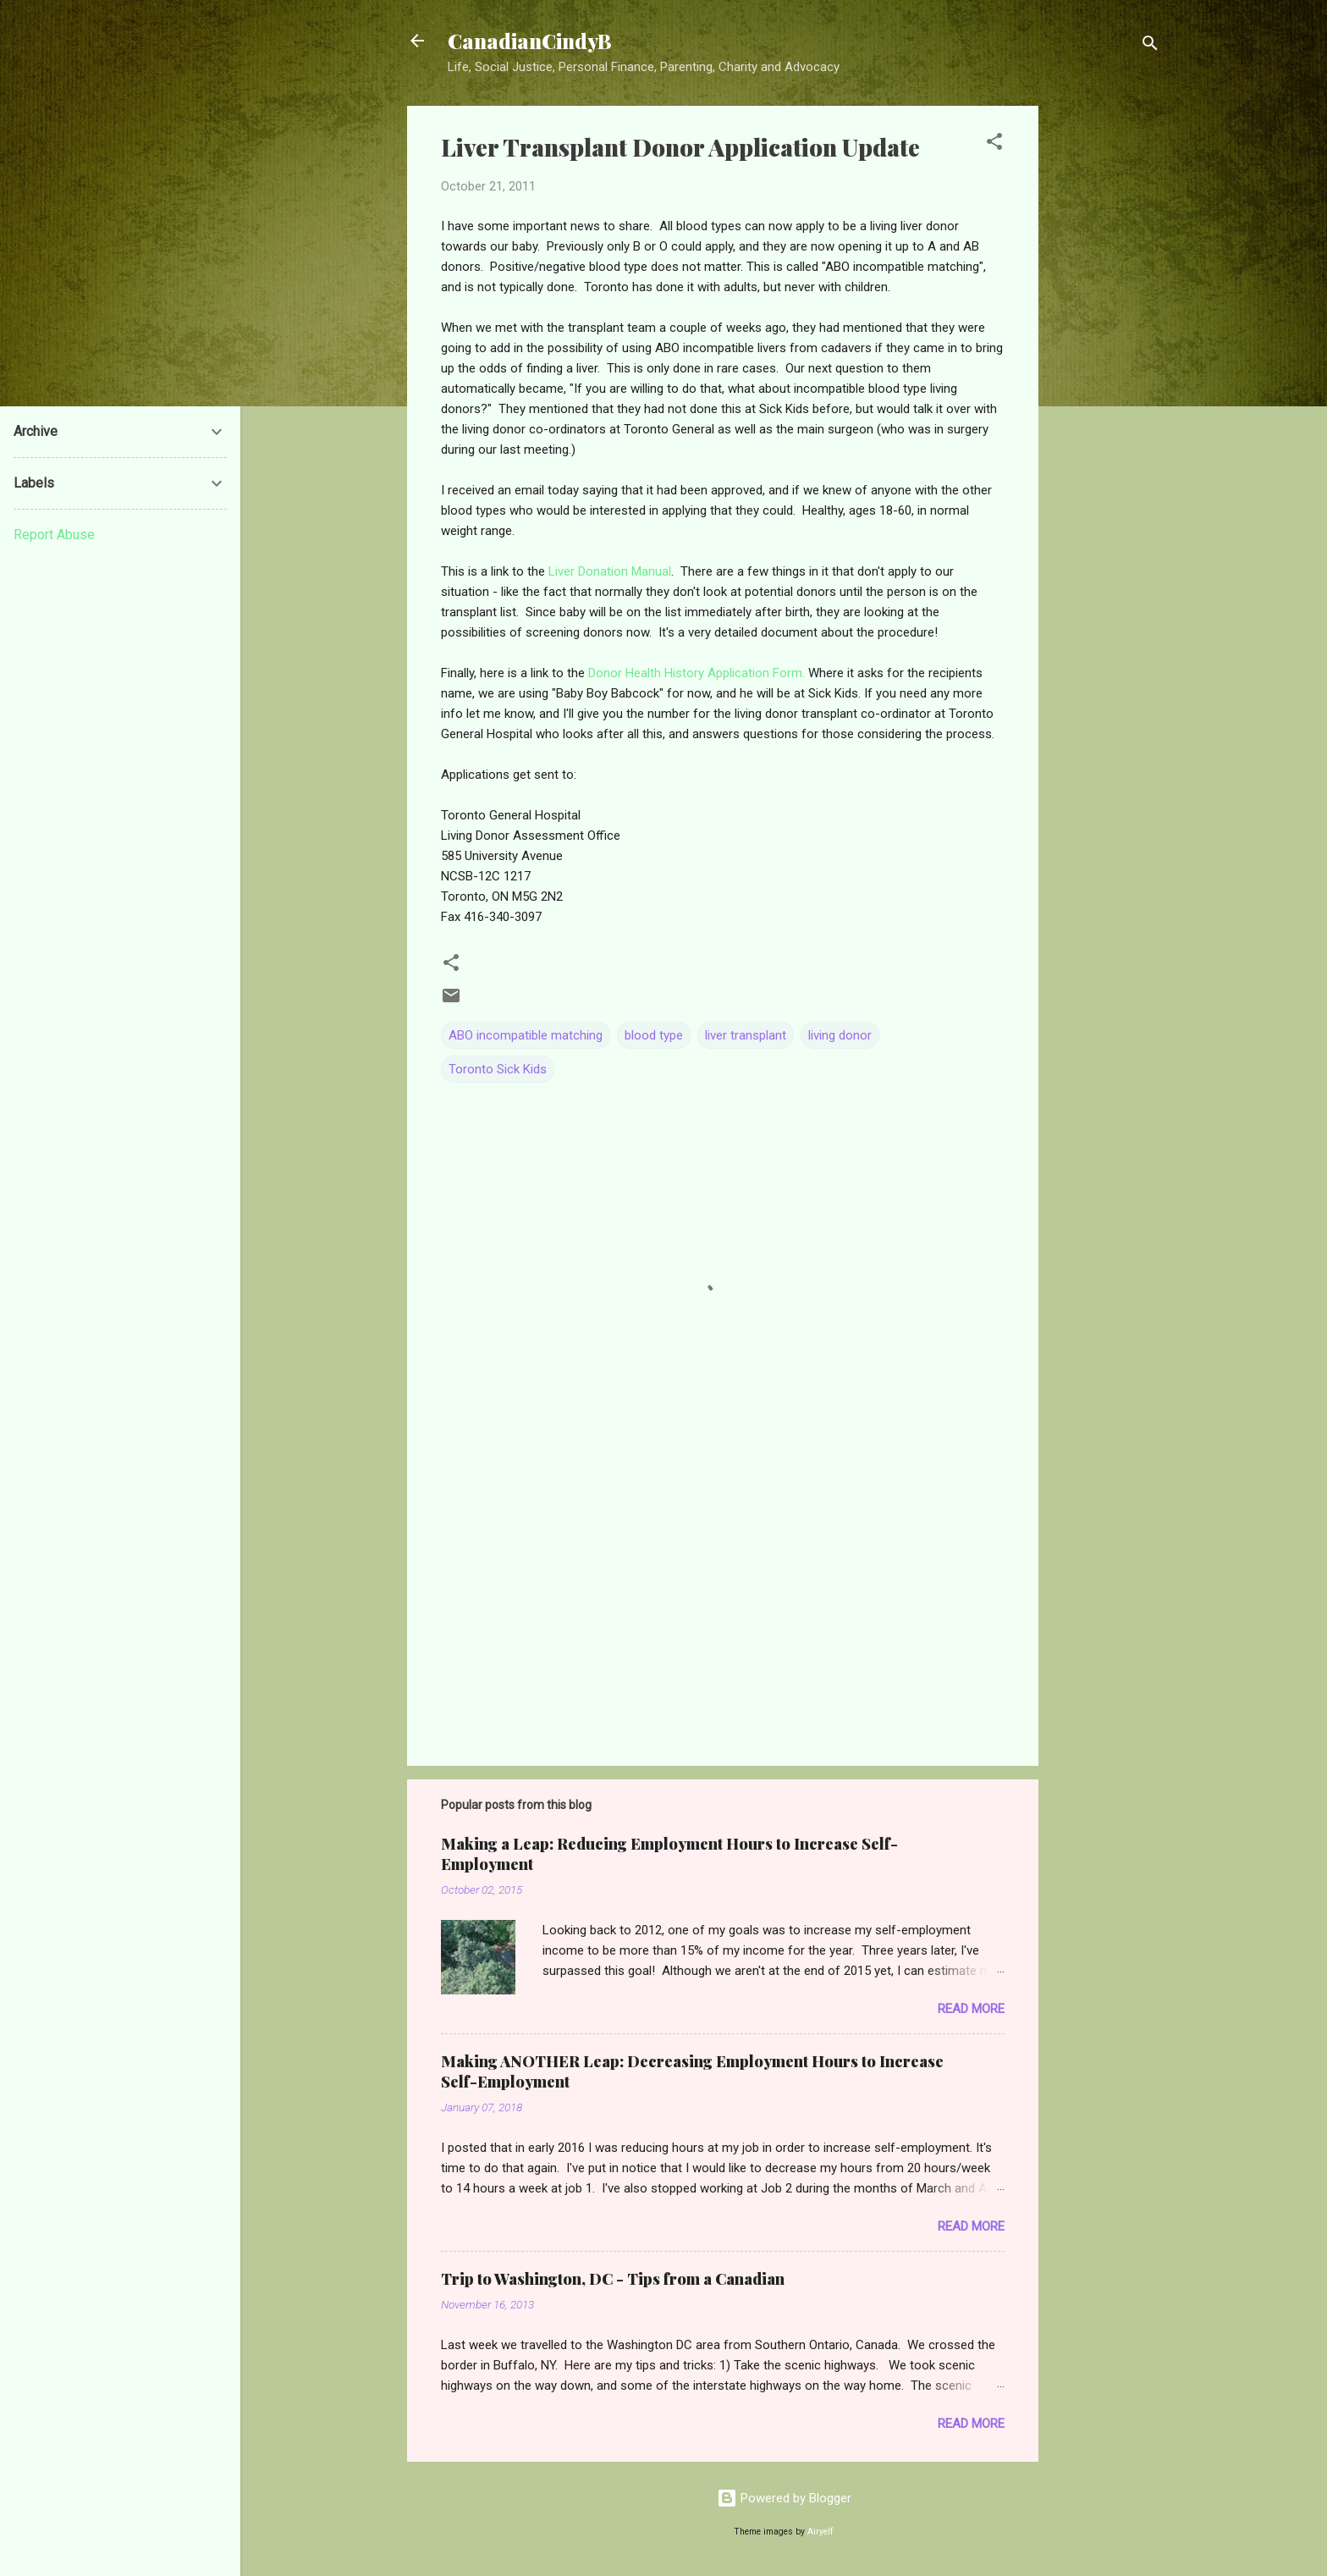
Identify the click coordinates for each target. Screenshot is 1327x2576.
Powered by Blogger (784, 2498)
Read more (971, 2008)
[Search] (1150, 46)
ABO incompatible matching (526, 1035)
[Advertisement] (1106, 360)
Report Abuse (54, 535)
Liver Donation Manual (609, 571)
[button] (994, 144)
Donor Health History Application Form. (698, 673)
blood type (654, 1035)
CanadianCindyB (530, 40)
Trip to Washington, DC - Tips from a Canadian (613, 2279)
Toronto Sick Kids (498, 1069)
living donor (840, 1035)
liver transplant (745, 1035)
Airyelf (820, 2531)
